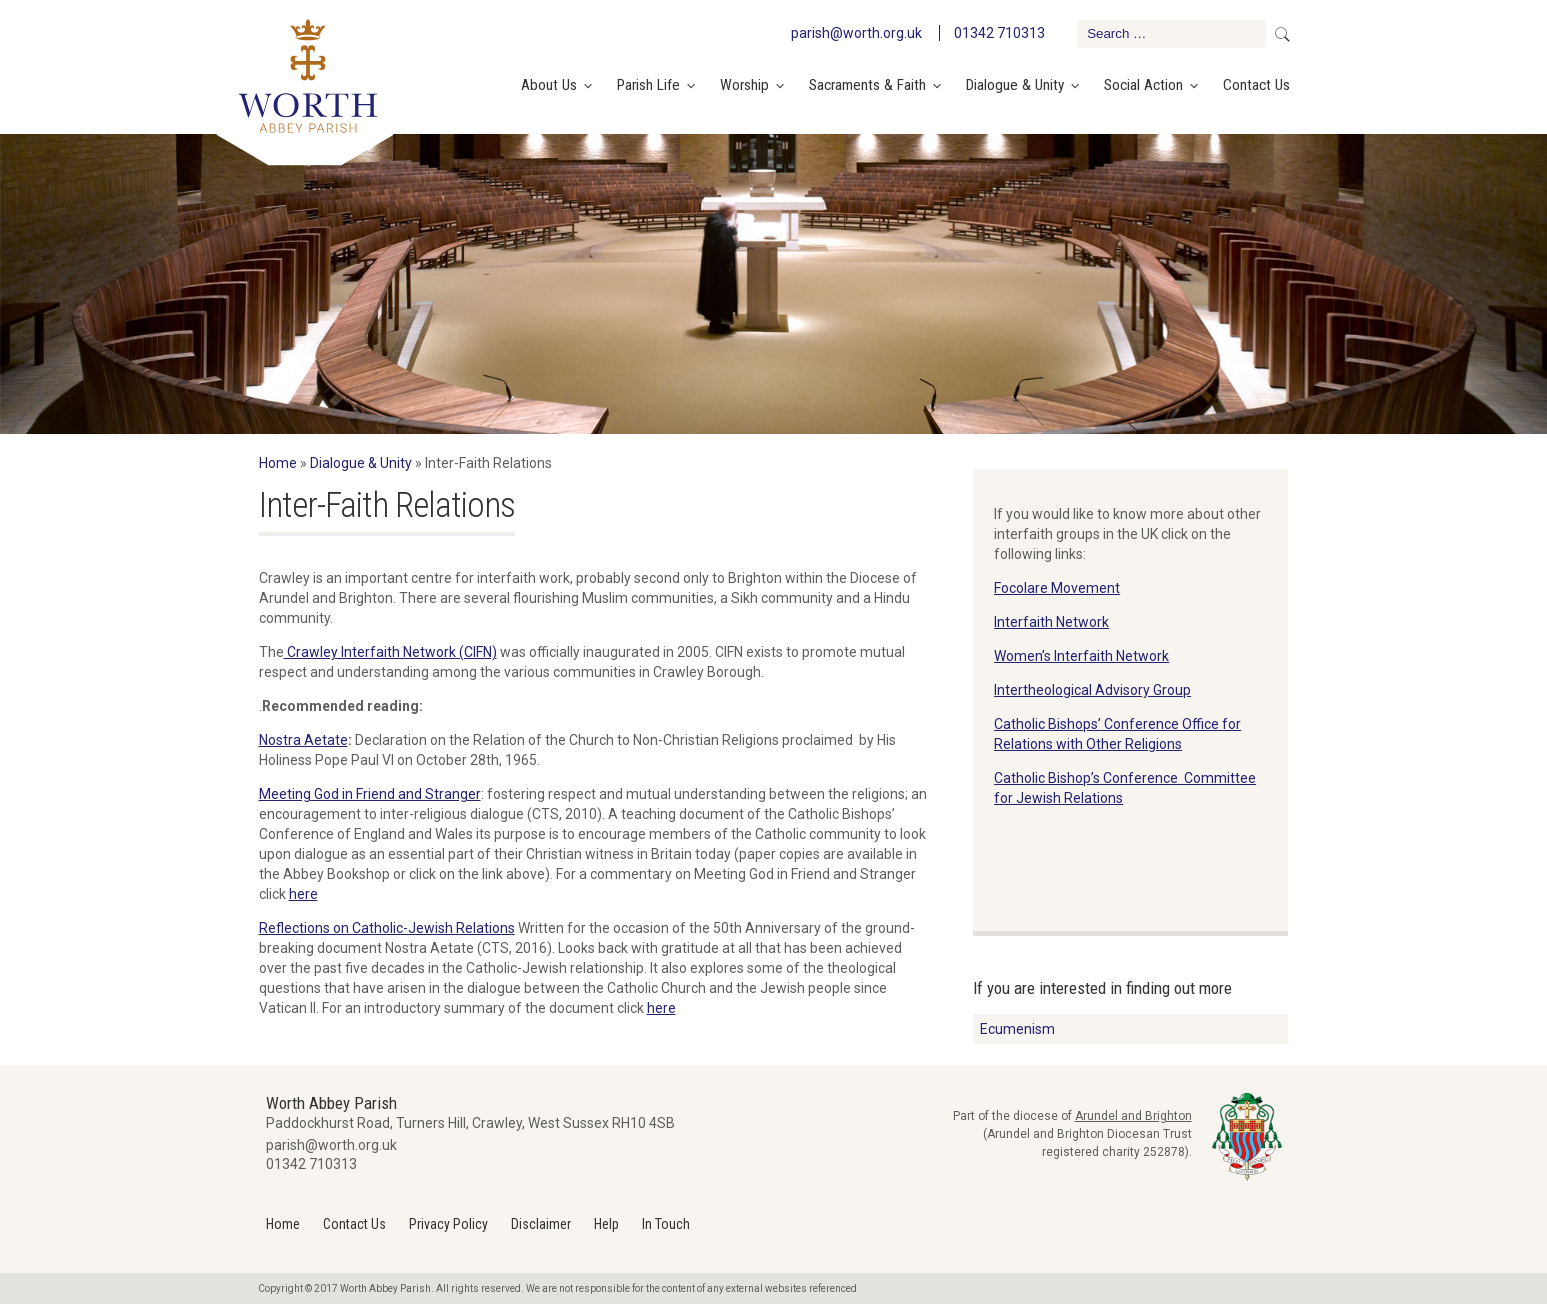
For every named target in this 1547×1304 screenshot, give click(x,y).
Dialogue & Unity (1015, 85)
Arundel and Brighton (1133, 1116)
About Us (549, 85)
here (303, 894)
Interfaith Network (1051, 622)
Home (278, 463)
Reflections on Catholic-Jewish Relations (387, 928)
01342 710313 (999, 33)
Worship (744, 85)
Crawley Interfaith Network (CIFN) (390, 652)
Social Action (1143, 85)
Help (606, 1224)
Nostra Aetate (303, 740)
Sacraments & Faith (867, 85)
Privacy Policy (448, 1224)
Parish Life (648, 85)
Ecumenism (1017, 1029)
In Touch (666, 1224)
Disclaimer (541, 1224)
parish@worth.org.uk (856, 33)
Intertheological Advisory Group (1092, 690)
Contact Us (1256, 85)
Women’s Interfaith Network (1081, 656)
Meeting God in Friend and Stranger (370, 794)
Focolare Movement (1057, 588)
